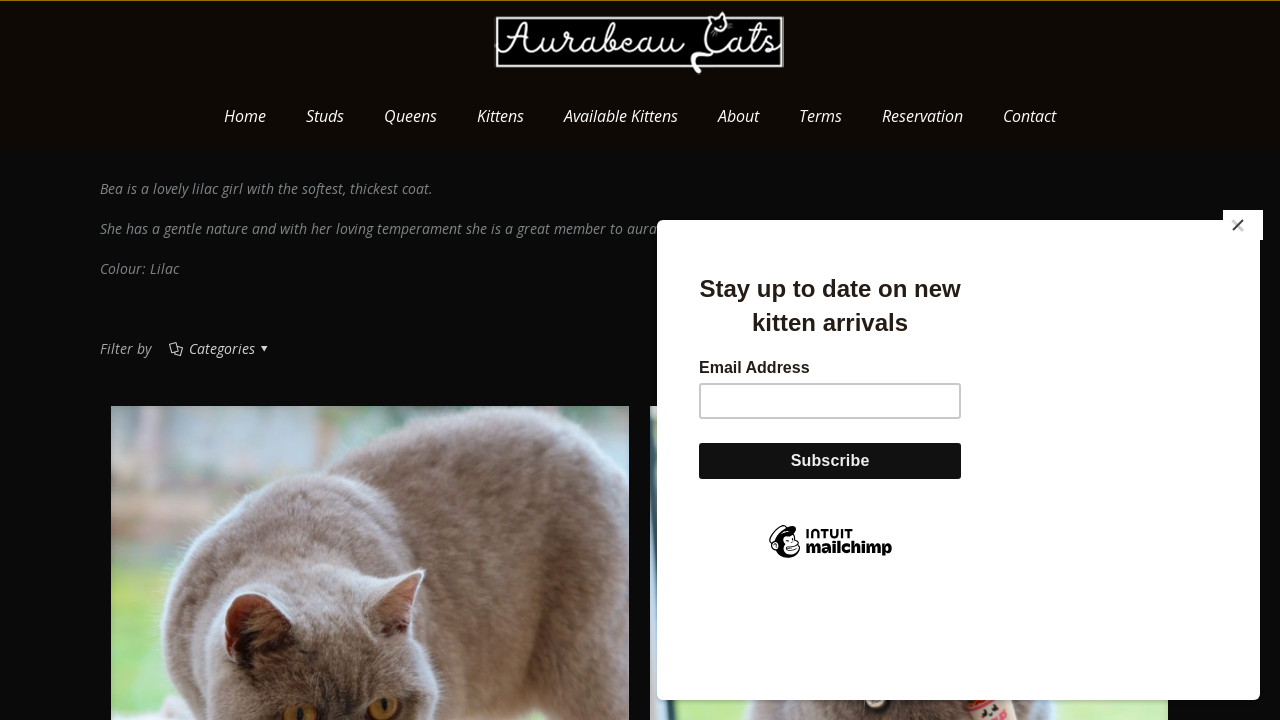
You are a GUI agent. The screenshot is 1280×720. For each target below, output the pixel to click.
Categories (220, 348)
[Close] (1243, 350)
